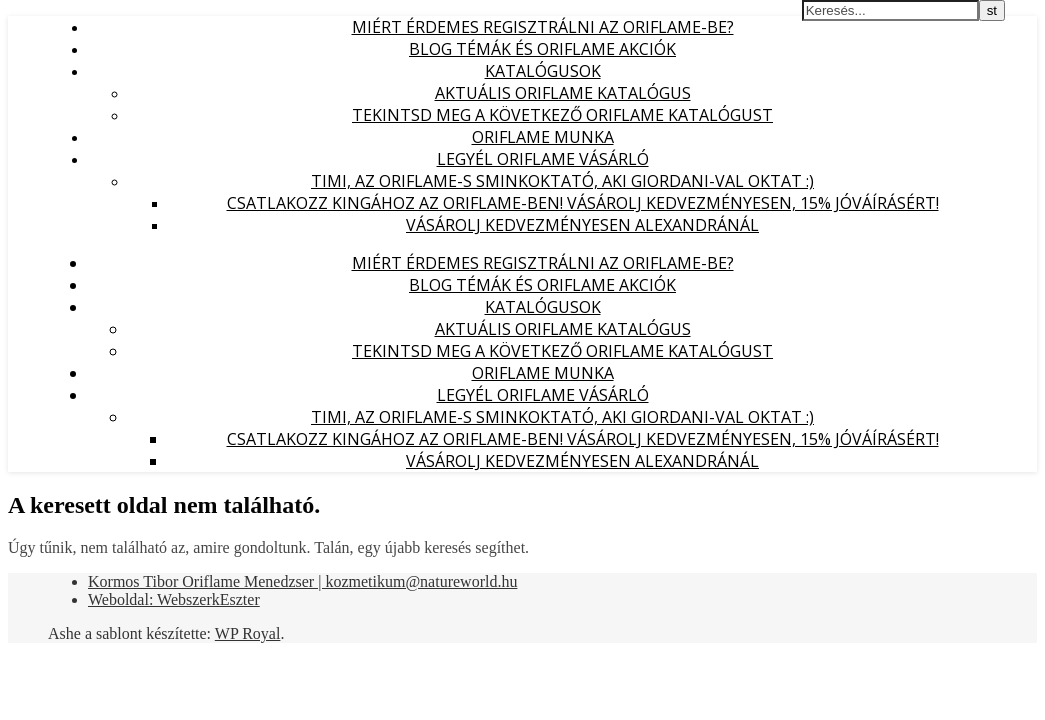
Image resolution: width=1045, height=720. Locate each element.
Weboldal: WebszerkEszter (174, 599)
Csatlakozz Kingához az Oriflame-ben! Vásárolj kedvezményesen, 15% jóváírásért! (583, 203)
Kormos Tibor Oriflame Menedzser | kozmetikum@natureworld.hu (302, 581)
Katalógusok (543, 71)
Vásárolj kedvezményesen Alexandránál (582, 225)
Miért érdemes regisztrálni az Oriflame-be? (543, 27)
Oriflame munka (543, 137)
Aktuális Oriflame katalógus (563, 93)
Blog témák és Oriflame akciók (542, 49)
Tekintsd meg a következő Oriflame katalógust (562, 115)
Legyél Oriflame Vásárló (543, 159)
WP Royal (248, 633)
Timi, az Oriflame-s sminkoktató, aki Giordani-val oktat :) (562, 181)
